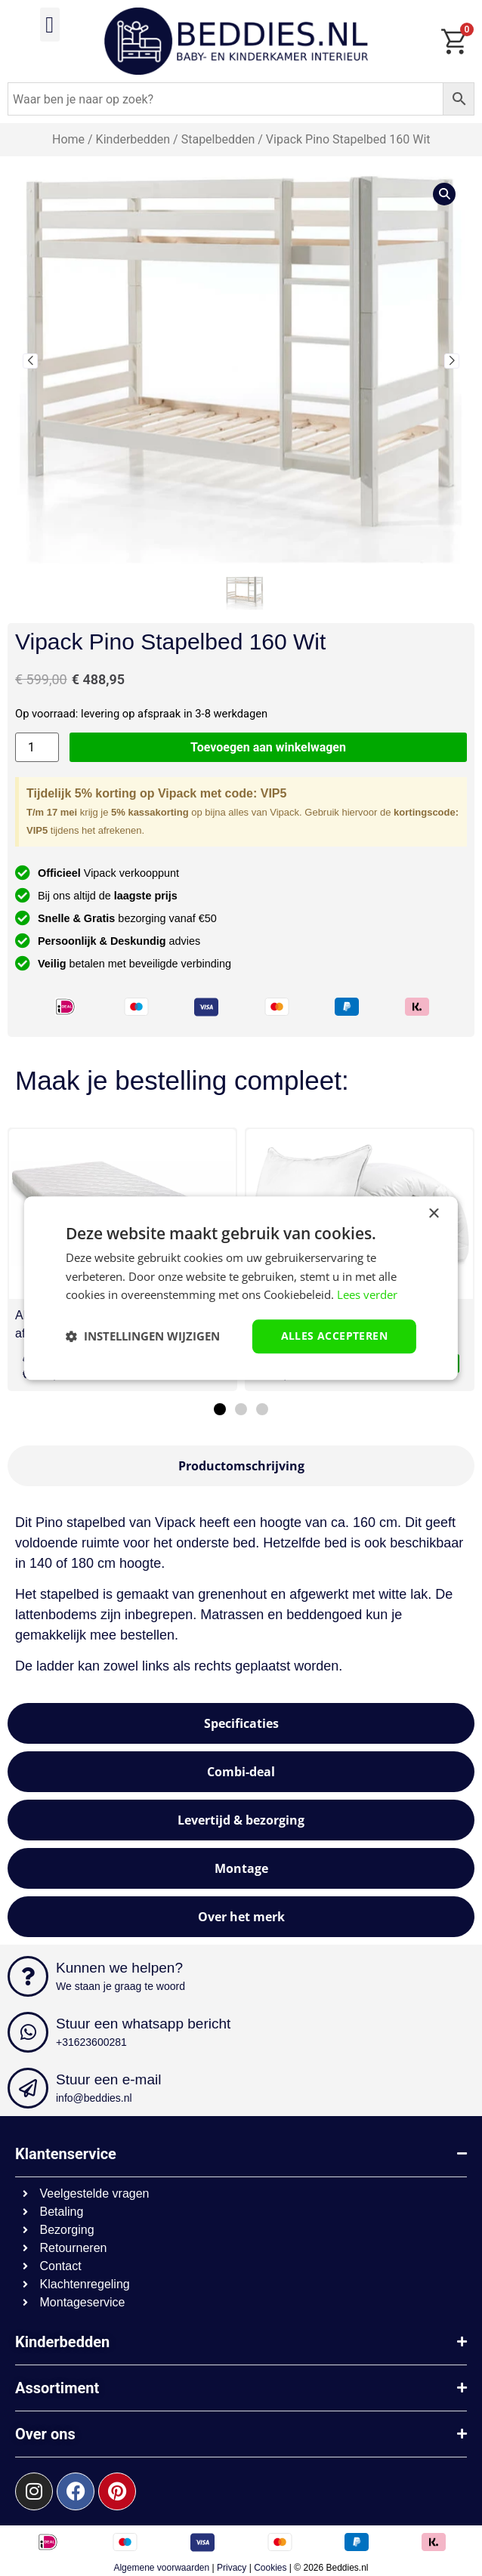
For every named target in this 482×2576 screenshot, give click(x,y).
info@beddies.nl (94, 2098)
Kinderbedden (132, 139)
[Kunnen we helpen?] (28, 1976)
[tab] (241, 1465)
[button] (50, 25)
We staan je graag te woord (120, 1986)
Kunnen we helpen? (119, 1968)
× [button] (433, 1214)
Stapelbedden (218, 139)
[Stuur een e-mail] (28, 2088)
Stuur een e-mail (108, 2079)
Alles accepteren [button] (334, 1335)
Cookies (270, 2567)
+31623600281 (91, 2042)
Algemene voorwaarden (161, 2567)
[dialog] (241, 1288)
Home (68, 139)
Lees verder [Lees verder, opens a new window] (367, 1295)
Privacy (231, 2567)
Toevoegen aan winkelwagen (268, 747)
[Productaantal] (37, 747)
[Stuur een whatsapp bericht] (28, 2032)
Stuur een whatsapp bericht (143, 2023)
